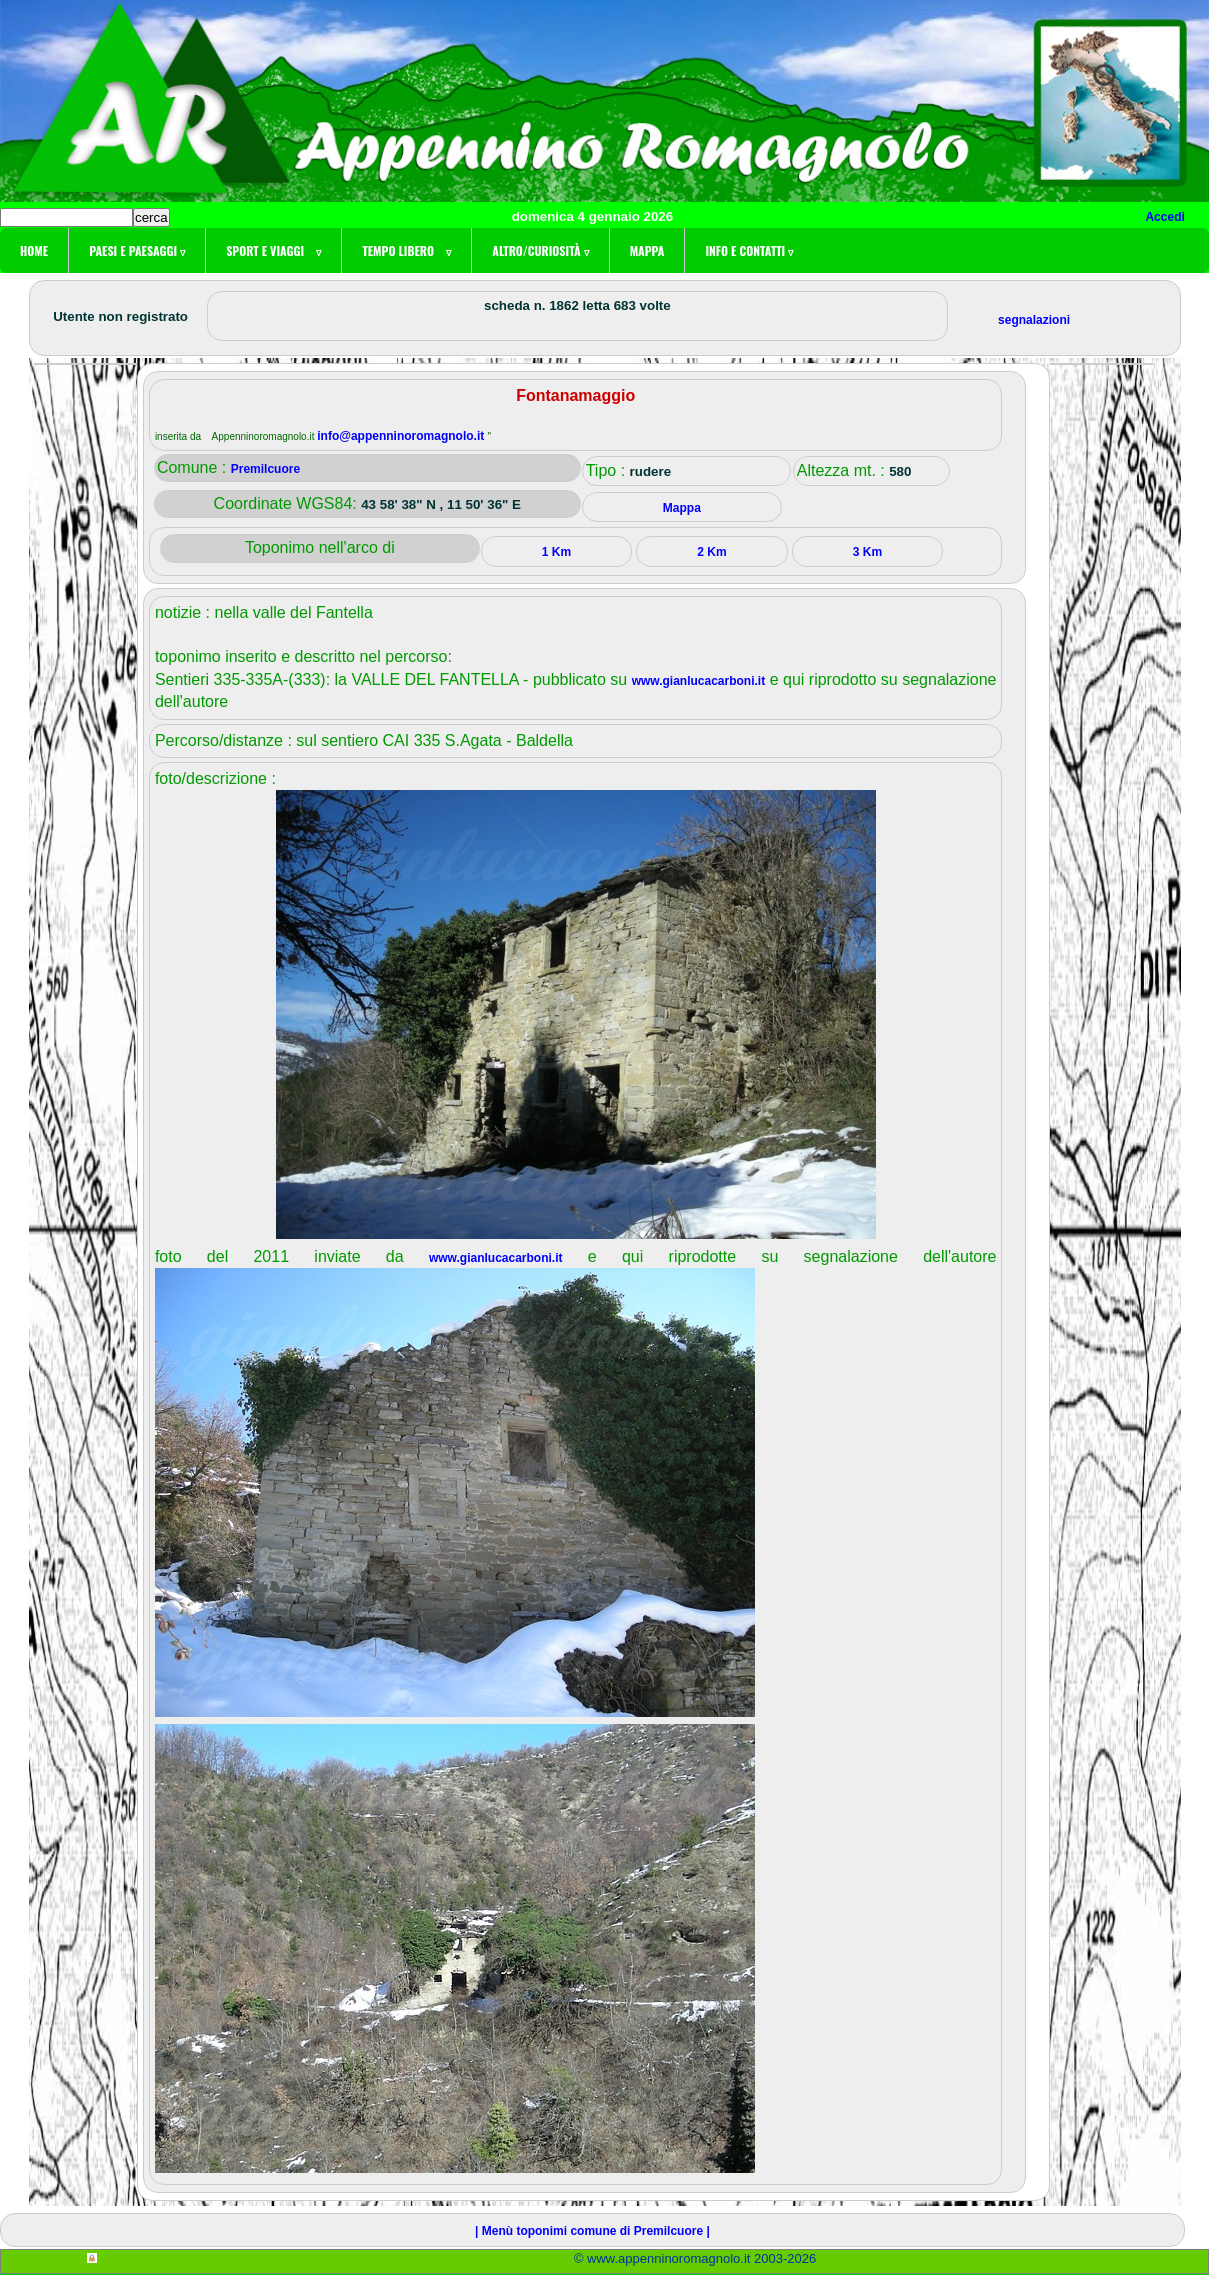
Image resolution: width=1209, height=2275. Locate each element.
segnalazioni (1034, 320)
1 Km (556, 552)
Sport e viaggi (273, 250)
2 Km (711, 552)
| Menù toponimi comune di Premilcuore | (592, 2231)
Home (34, 250)
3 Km (867, 552)
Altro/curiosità (540, 250)
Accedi (1164, 217)
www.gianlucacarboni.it (699, 681)
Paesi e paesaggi (137, 250)
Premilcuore (265, 469)
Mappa (647, 250)
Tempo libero (406, 250)
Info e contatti (749, 250)
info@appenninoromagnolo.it (402, 436)
